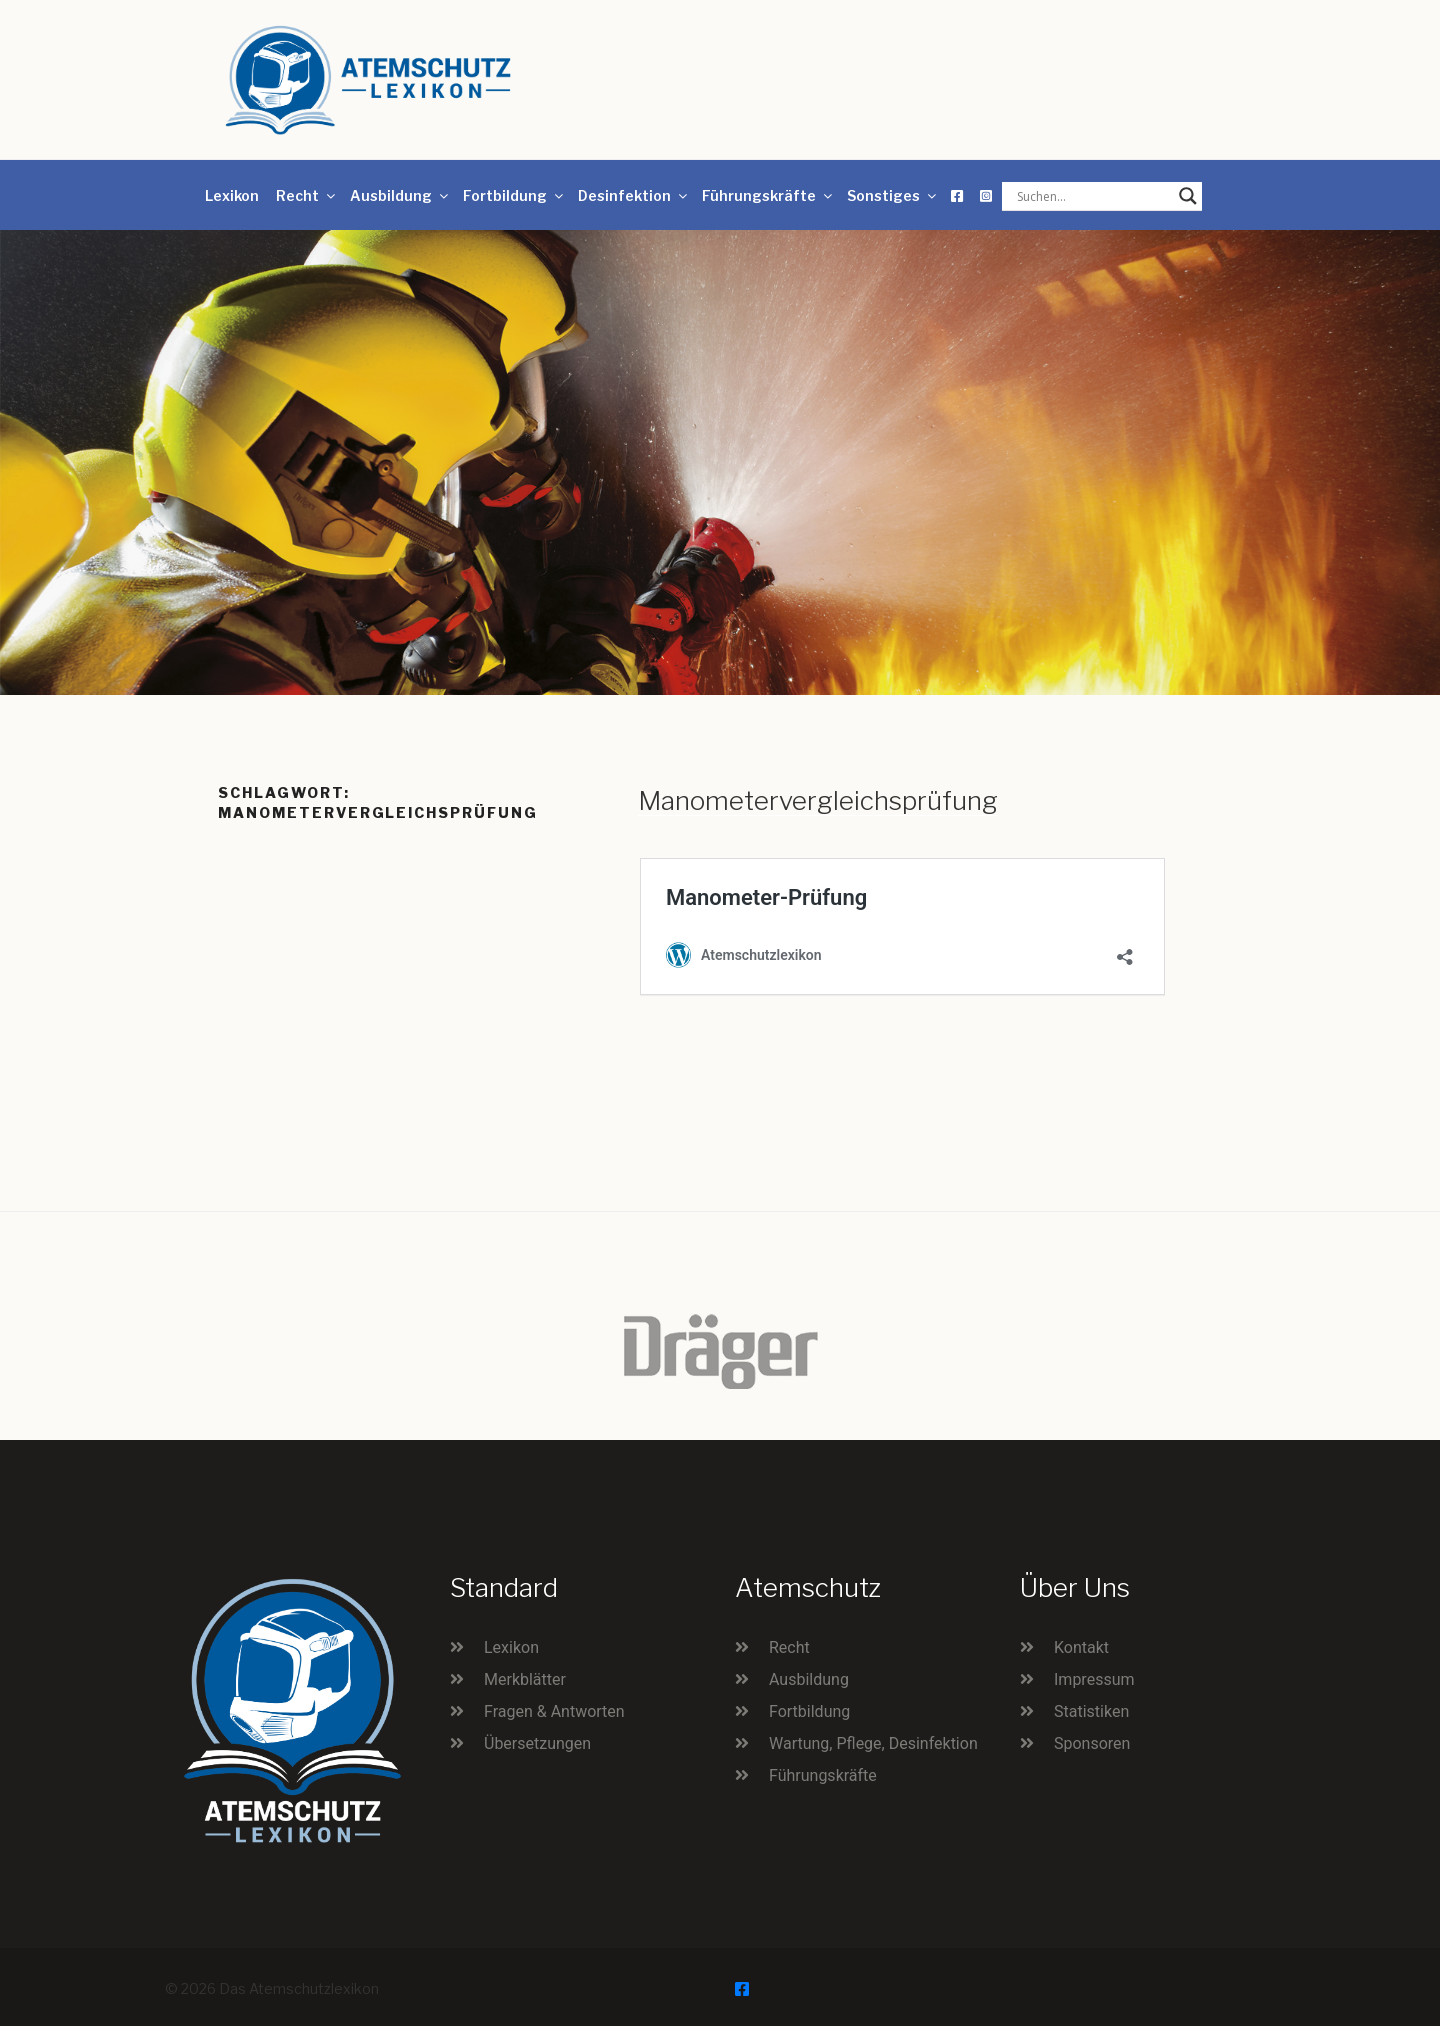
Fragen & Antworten (554, 1711)
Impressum (1094, 1679)
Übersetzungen (537, 1743)
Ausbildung (400, 195)
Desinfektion (634, 195)
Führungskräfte (768, 195)
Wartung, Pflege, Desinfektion (873, 1743)
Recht (307, 195)
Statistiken (1091, 1711)
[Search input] (1093, 196)
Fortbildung (514, 195)
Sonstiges (893, 195)
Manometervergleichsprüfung (818, 800)
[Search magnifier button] (1188, 196)
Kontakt (1081, 1647)
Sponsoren (1092, 1743)
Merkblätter (525, 1679)
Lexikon (232, 195)
